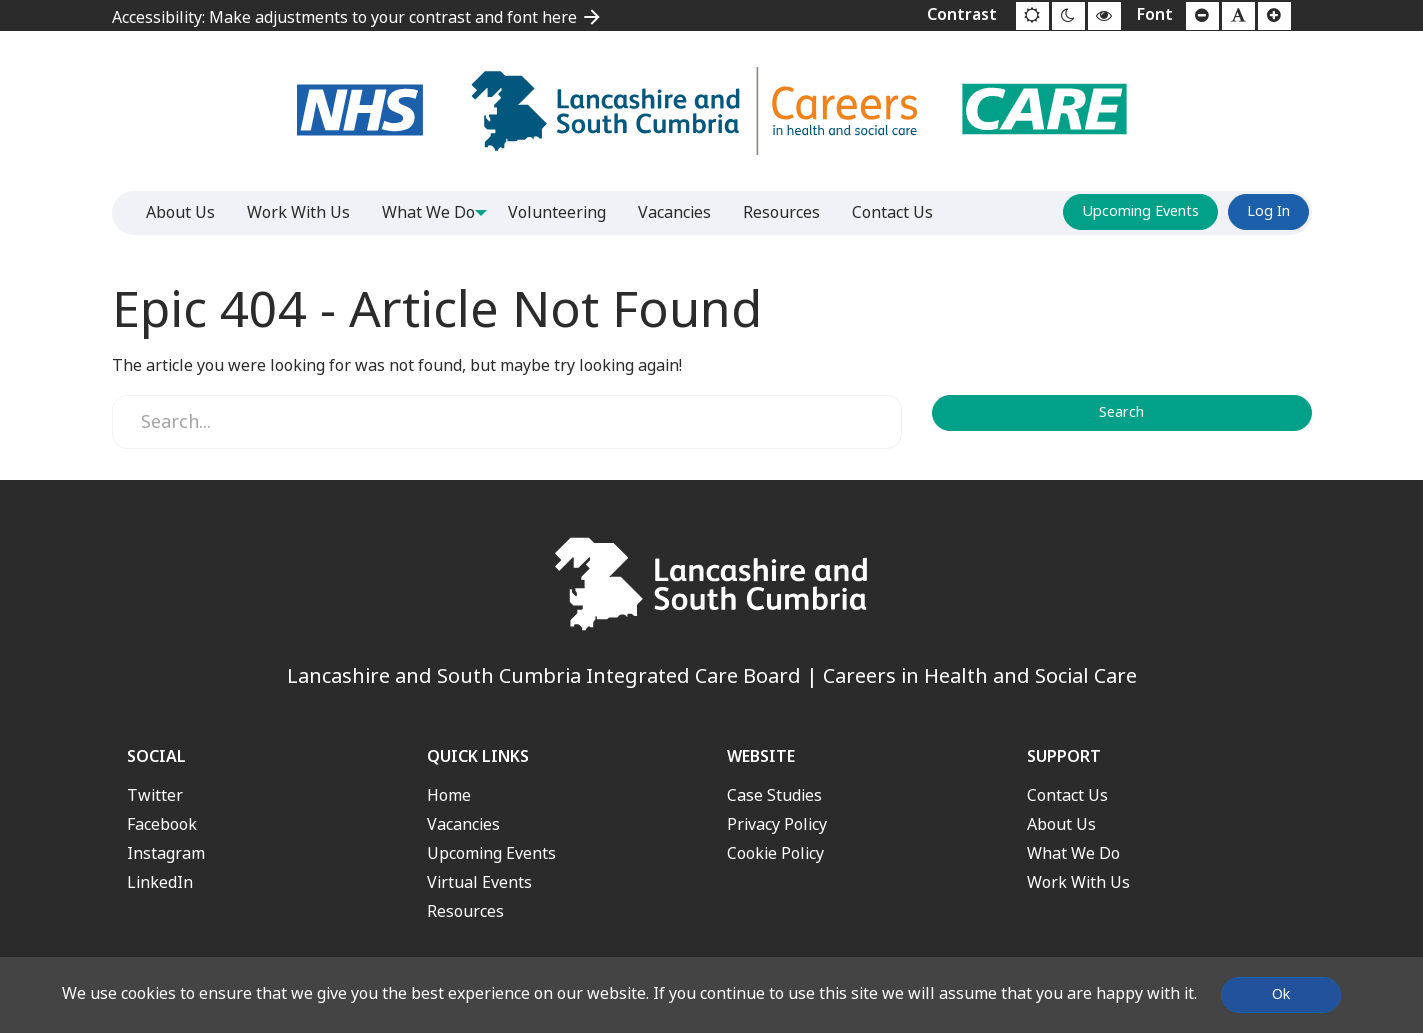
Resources (465, 911)
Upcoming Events (1140, 211)
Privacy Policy (777, 824)
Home (449, 795)
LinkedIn (160, 882)
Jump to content (0, 0)
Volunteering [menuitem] (564, 212)
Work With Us (1078, 882)
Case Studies (774, 795)
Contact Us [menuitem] (899, 212)
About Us (1061, 824)
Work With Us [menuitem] (298, 212)
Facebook (162, 824)
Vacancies (463, 824)
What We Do (1073, 853)
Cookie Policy (775, 853)
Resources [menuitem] (788, 212)
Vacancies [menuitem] (681, 212)
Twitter (155, 795)
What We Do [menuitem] (428, 212)
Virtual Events (479, 882)
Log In (1268, 211)
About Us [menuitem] (180, 212)
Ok (1281, 994)
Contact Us (1067, 795)
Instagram (166, 853)
